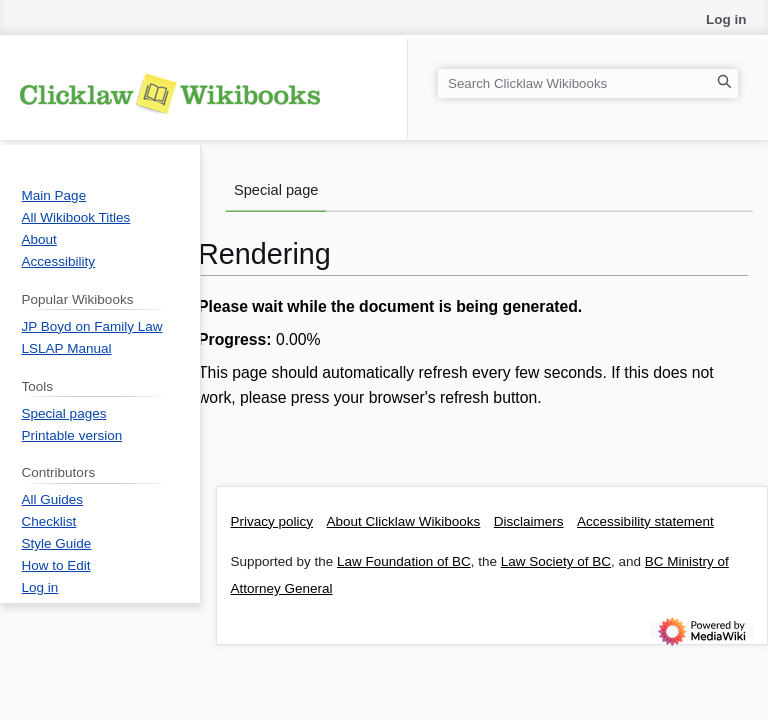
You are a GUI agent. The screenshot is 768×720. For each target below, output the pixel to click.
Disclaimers (529, 521)
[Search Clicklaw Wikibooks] (588, 83)
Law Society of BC (556, 561)
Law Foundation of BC (404, 561)
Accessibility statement (645, 521)
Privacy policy (272, 521)
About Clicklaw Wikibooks (404, 521)
